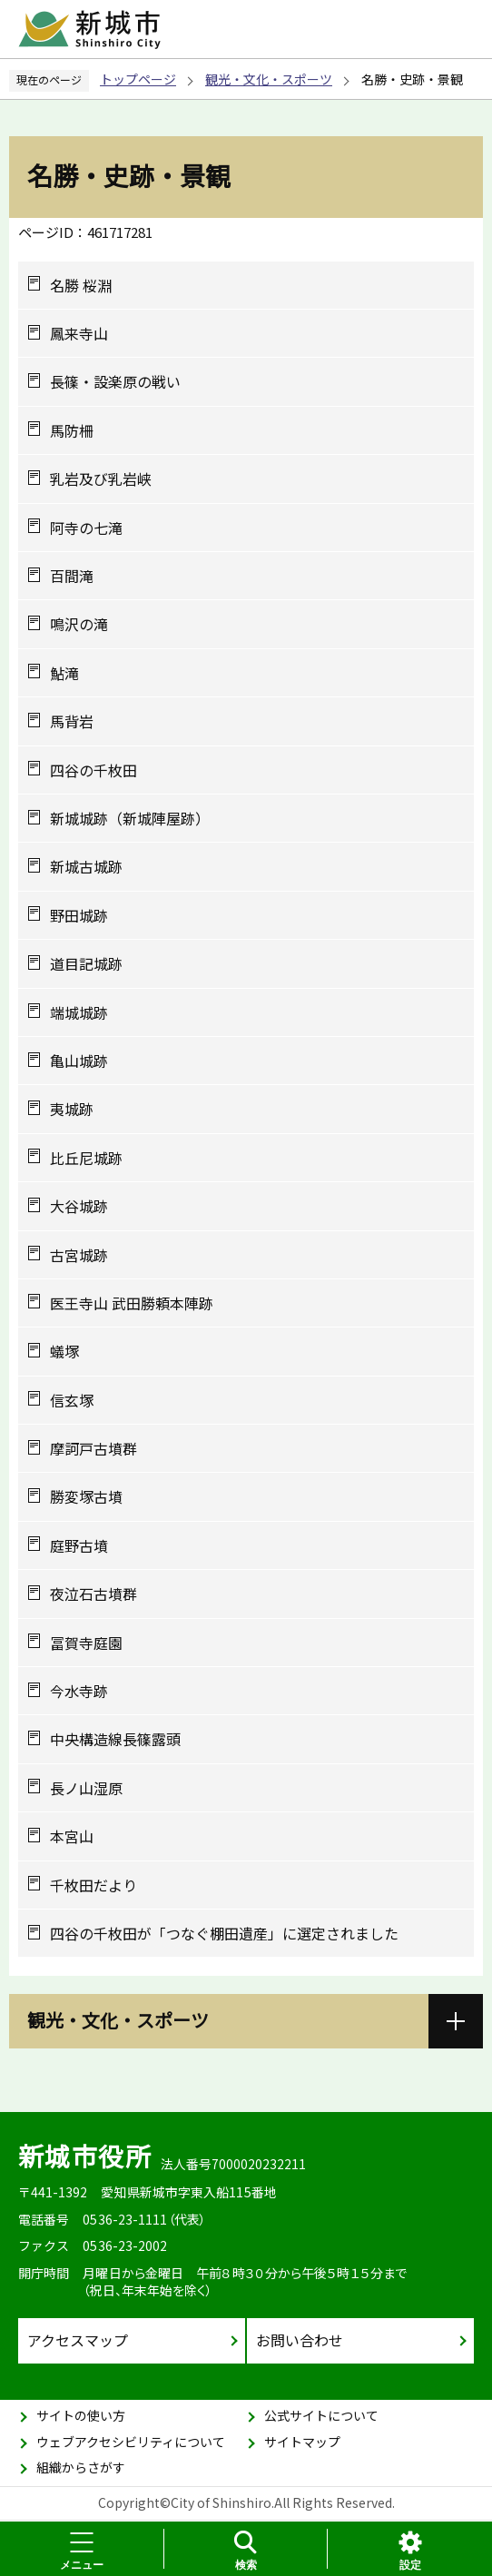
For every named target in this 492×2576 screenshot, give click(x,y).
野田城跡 (79, 915)
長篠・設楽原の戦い (115, 381)
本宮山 (71, 1836)
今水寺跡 (79, 1691)
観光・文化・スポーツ (268, 79)
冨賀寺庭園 (86, 1643)
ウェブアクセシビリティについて (130, 2442)
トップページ (138, 79)
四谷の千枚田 (93, 770)
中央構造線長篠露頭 (115, 1739)
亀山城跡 (79, 1061)
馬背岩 (71, 721)
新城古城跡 (86, 866)
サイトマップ (302, 2442)
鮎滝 (64, 673)
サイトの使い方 (80, 2415)
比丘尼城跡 (86, 1158)
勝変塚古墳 (86, 1496)
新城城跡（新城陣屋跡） (130, 818)
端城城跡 (79, 1012)
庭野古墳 (79, 1545)
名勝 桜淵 (81, 285)
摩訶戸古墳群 (93, 1448)
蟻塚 (64, 1351)
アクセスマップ (77, 2340)
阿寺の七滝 (86, 528)
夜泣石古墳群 (93, 1594)
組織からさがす (80, 2467)
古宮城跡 (79, 1255)
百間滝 (71, 576)
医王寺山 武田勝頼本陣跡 (131, 1303)
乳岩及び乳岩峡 (101, 479)
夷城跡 (71, 1109)
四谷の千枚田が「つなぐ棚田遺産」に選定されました (224, 1933)
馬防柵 (71, 430)
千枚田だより (93, 1885)
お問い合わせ (299, 2340)
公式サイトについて (321, 2415)
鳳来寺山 (79, 333)
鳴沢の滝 (79, 624)
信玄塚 (71, 1400)
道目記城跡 (86, 963)
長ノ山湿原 (86, 1788)
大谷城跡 (79, 1206)
